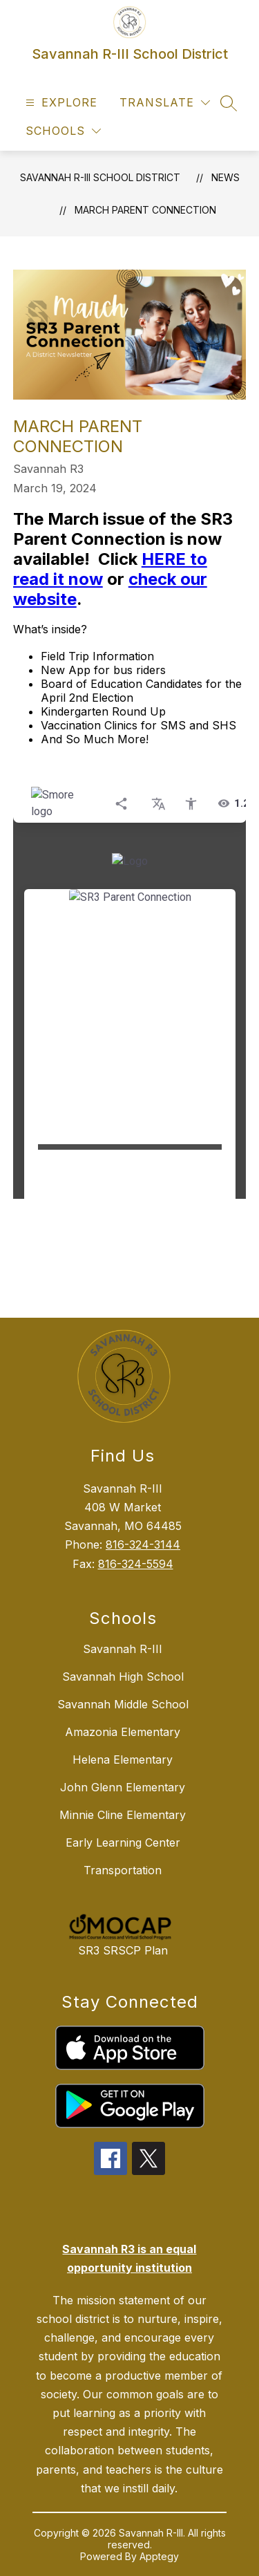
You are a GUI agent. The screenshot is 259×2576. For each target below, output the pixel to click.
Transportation (123, 1870)
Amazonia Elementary (122, 1732)
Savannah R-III (122, 1649)
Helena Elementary (123, 1759)
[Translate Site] (164, 102)
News (225, 177)
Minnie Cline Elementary (122, 1815)
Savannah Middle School (123, 1704)
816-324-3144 (143, 1544)
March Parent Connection (145, 210)
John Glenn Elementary (122, 1787)
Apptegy (159, 2556)
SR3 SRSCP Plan (123, 1950)
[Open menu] (59, 102)
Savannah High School (123, 1676)
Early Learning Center (123, 1842)
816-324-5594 (135, 1564)
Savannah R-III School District (100, 177)
